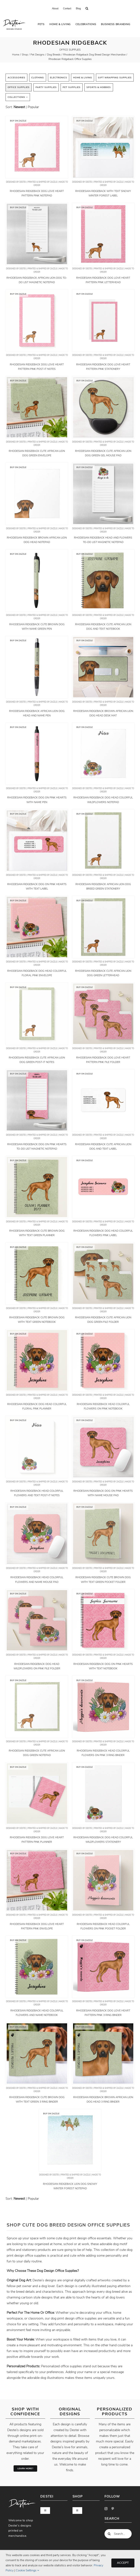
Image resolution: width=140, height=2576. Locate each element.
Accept (123, 2563)
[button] (87, 8)
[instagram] (105, 2508)
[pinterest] (112, 2508)
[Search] (109, 2533)
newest (19, 107)
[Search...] (118, 2533)
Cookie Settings (27, 2570)
